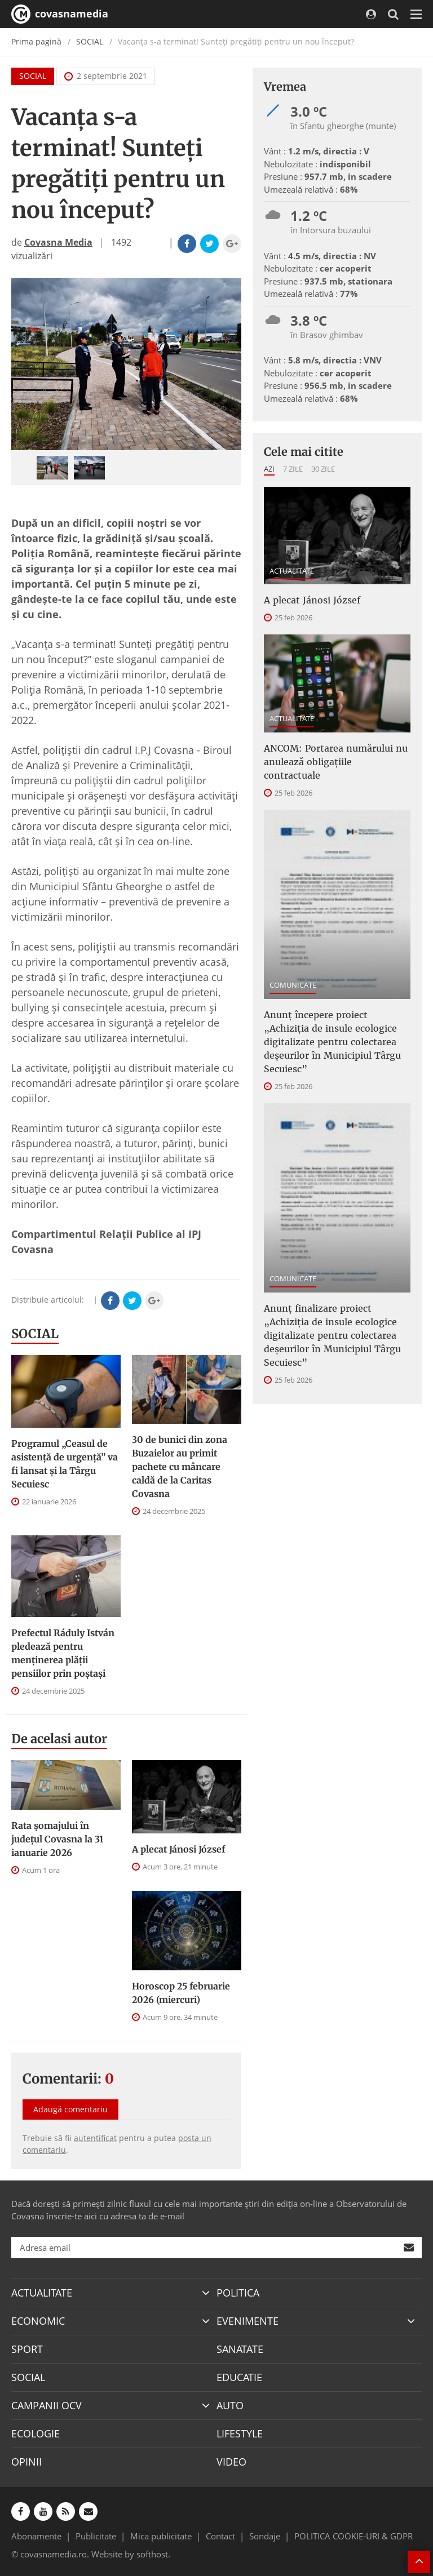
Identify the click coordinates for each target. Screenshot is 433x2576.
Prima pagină (36, 41)
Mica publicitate (161, 2536)
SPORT (27, 2349)
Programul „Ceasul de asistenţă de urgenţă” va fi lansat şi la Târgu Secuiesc (64, 1464)
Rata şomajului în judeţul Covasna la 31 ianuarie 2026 (57, 1839)
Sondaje (264, 2536)
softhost (152, 2554)
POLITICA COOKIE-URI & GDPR (353, 2536)
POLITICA (237, 2292)
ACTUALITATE (291, 571)
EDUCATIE (239, 2377)
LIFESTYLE (239, 2433)
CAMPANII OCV (46, 2405)
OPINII (26, 2461)
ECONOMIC (38, 2321)
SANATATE (239, 2349)
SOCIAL (89, 41)
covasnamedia (59, 14)
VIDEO (231, 2461)
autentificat (95, 2138)
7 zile (293, 469)
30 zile (323, 469)
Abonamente (36, 2536)
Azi (269, 469)
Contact (220, 2536)
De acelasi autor (59, 1739)
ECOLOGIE (35, 2433)
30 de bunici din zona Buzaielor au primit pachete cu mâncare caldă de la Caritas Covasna (179, 1466)
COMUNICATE (292, 985)
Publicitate (96, 2536)
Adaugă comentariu (70, 2109)
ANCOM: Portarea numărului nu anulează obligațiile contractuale (336, 762)
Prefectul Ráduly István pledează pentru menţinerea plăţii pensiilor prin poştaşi (62, 1653)
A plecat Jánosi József (178, 1849)
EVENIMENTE (247, 2321)
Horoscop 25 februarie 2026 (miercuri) (181, 1992)
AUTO (230, 2405)
